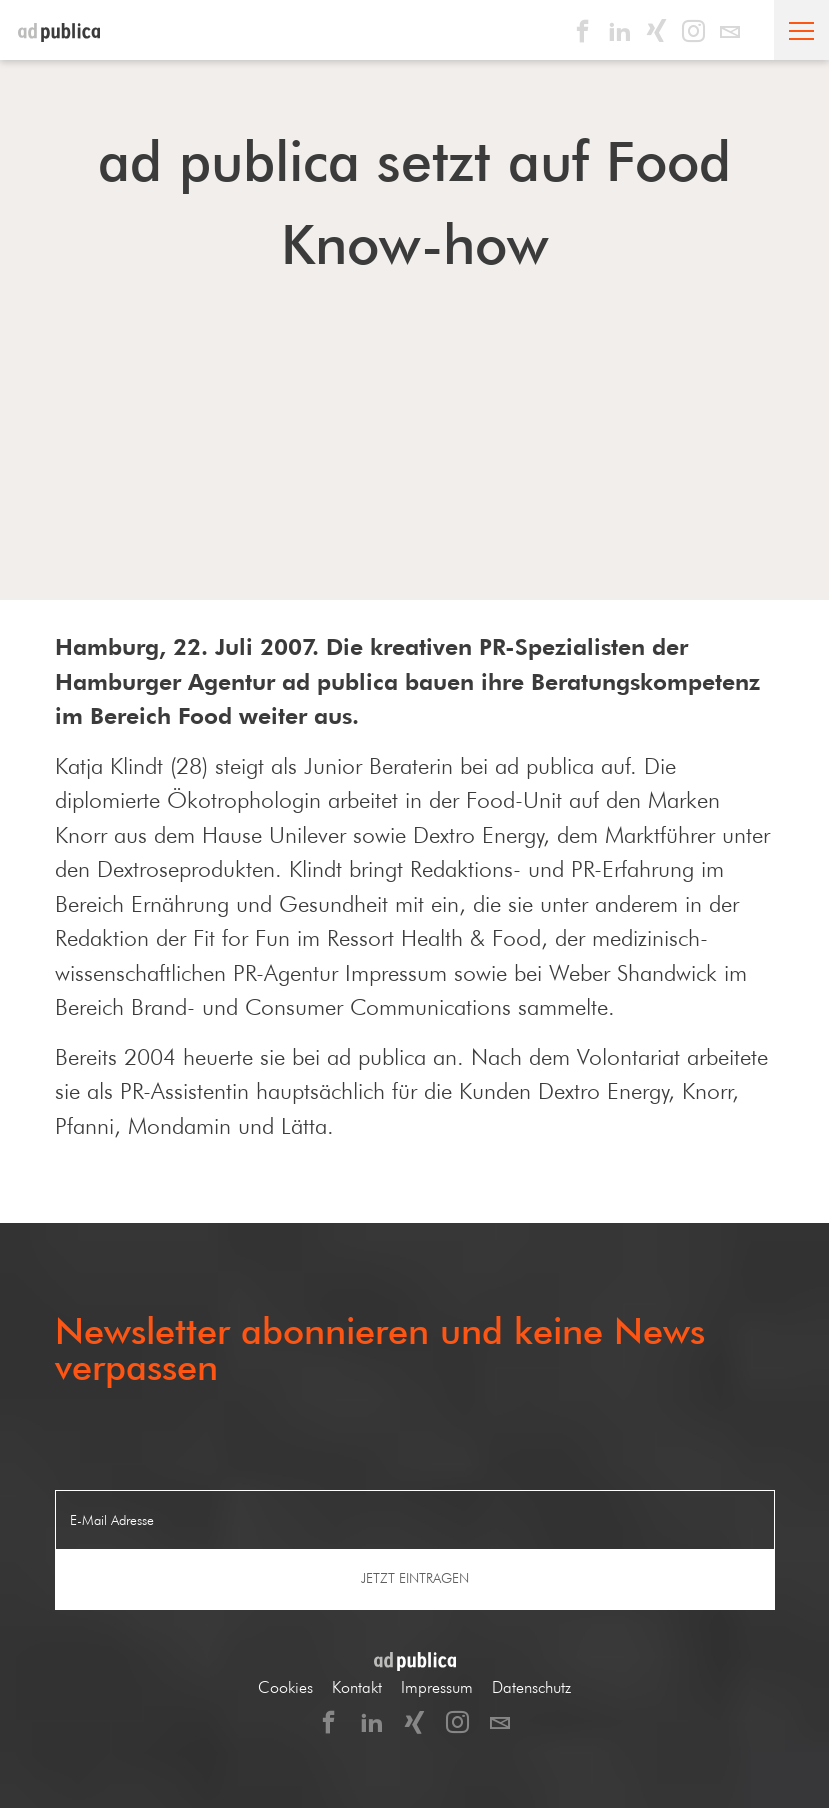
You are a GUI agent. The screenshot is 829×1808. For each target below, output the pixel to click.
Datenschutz (531, 1687)
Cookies (285, 1687)
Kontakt (357, 1687)
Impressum (437, 1687)
